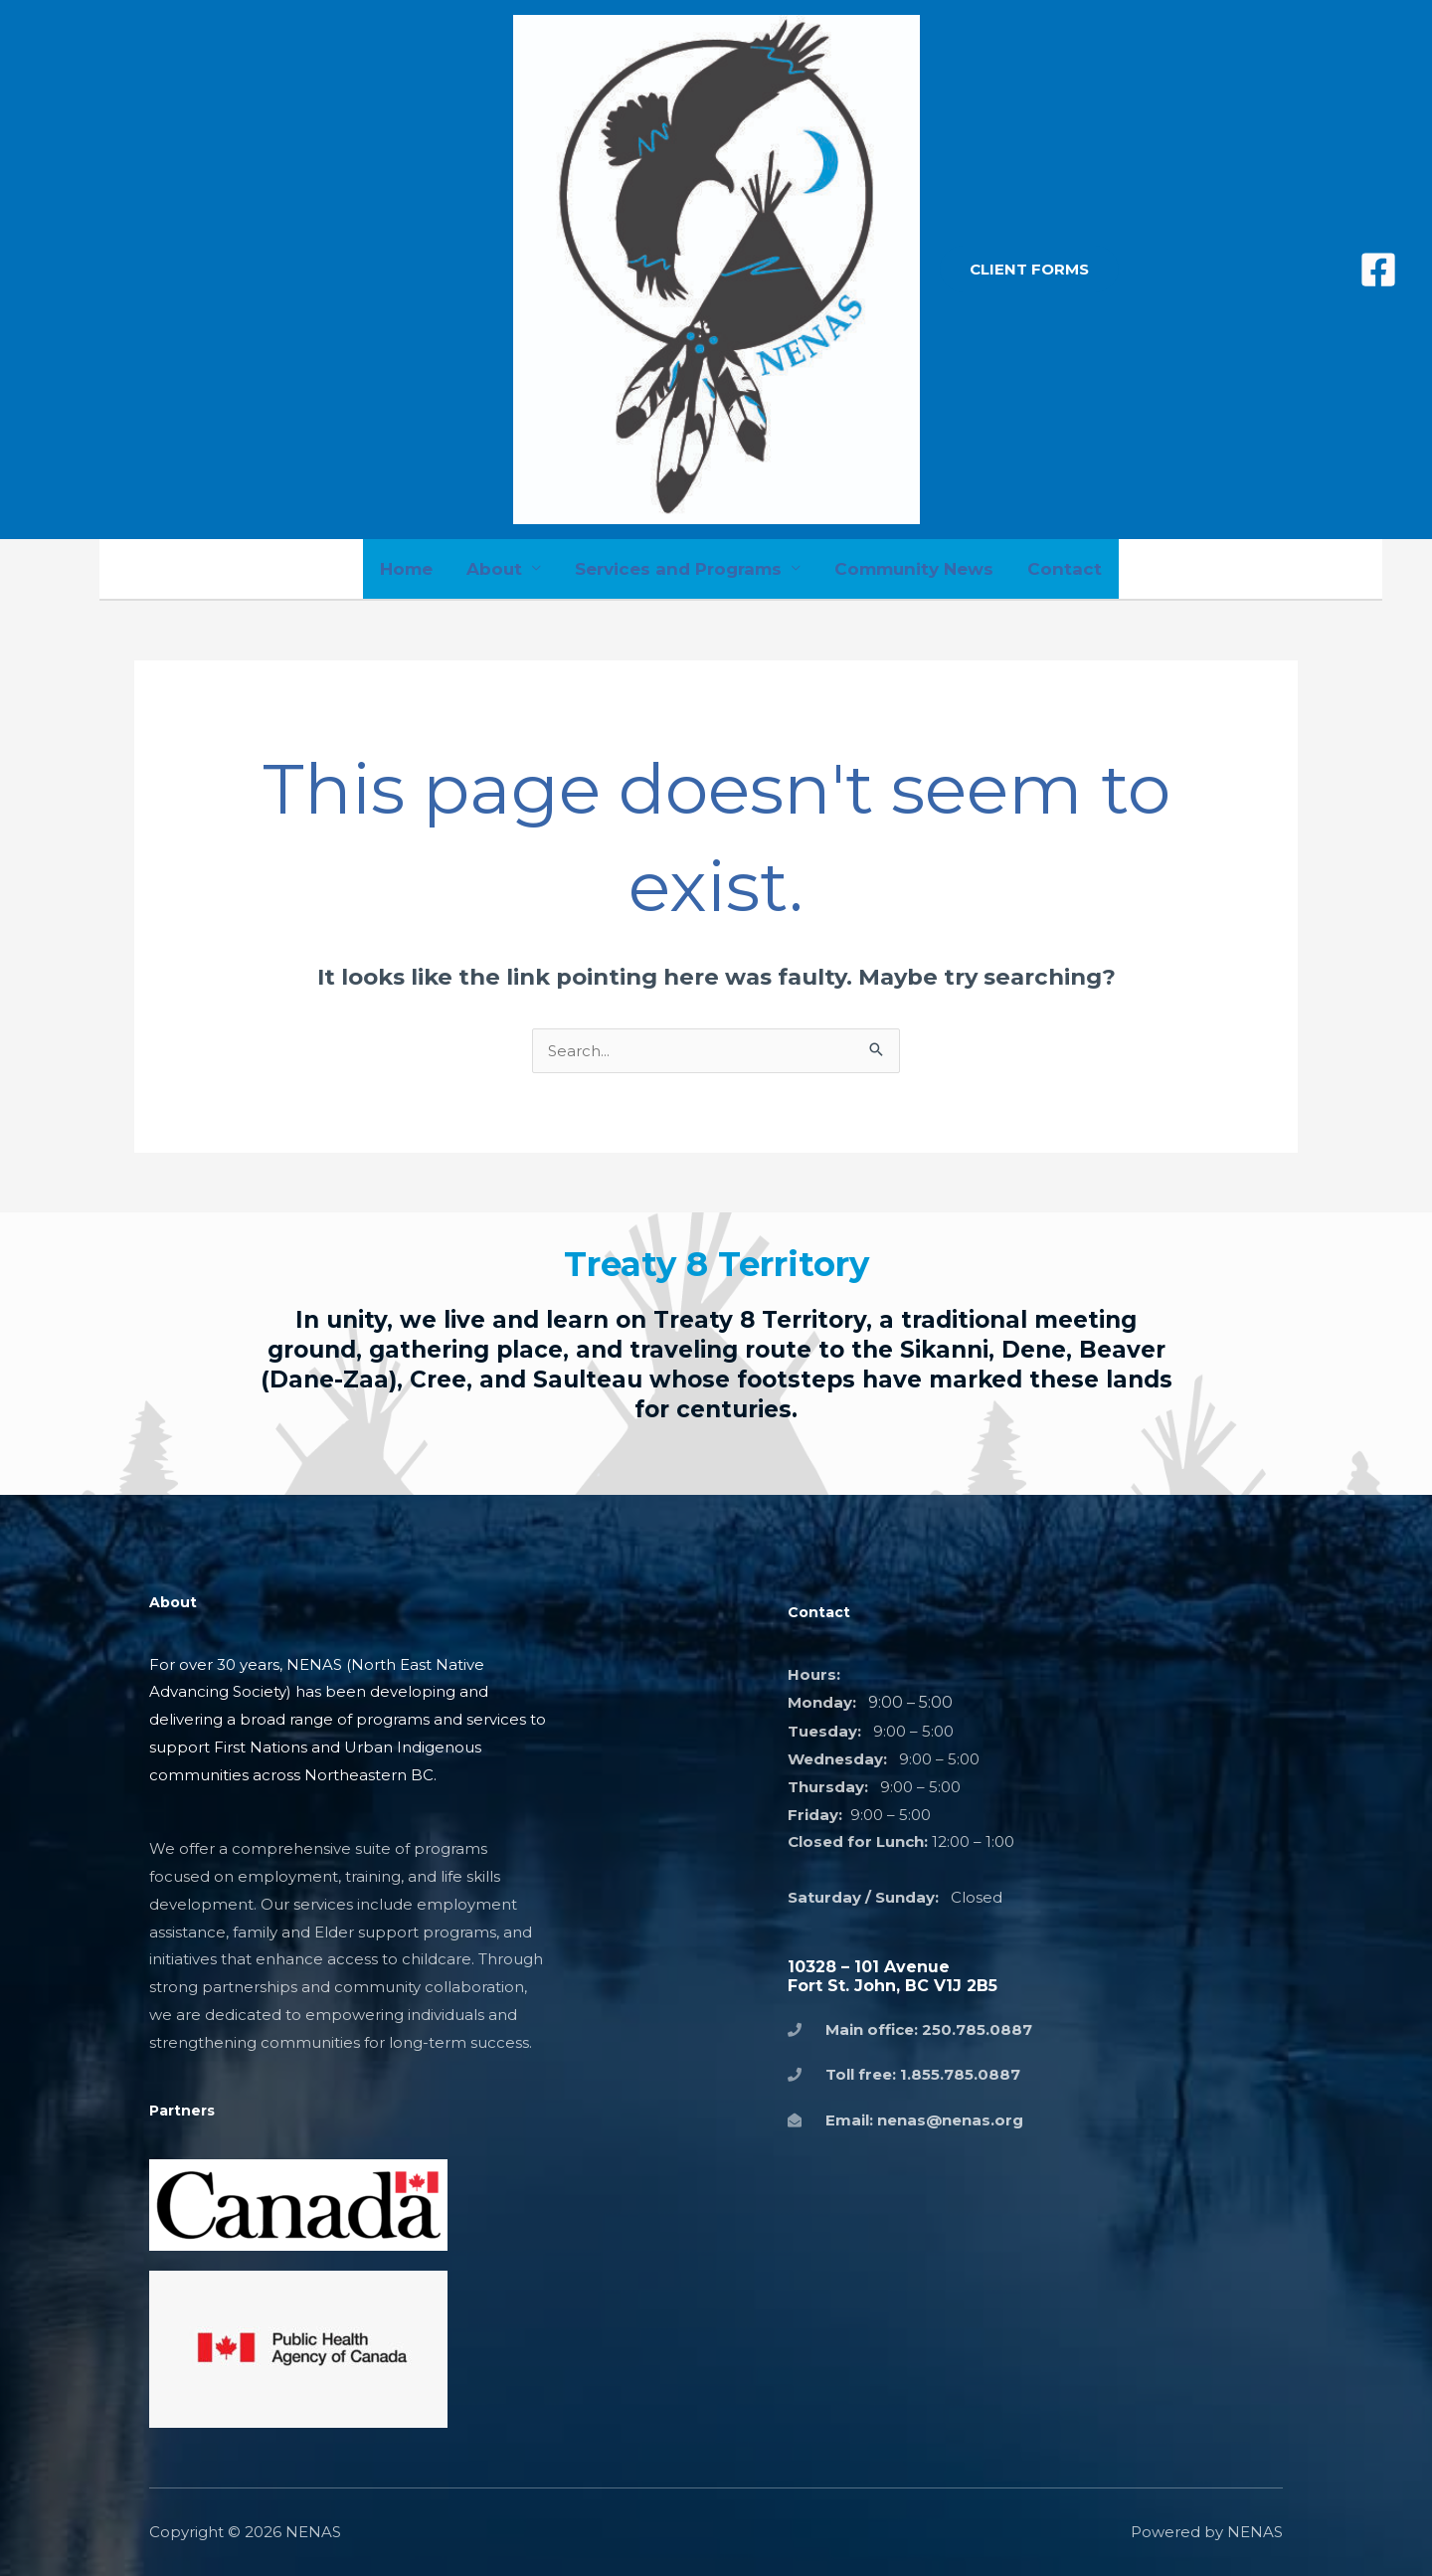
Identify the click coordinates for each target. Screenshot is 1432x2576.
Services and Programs (678, 569)
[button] (1029, 269)
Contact (1064, 569)
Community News (913, 569)
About (494, 569)
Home (406, 569)
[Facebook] (1378, 269)
